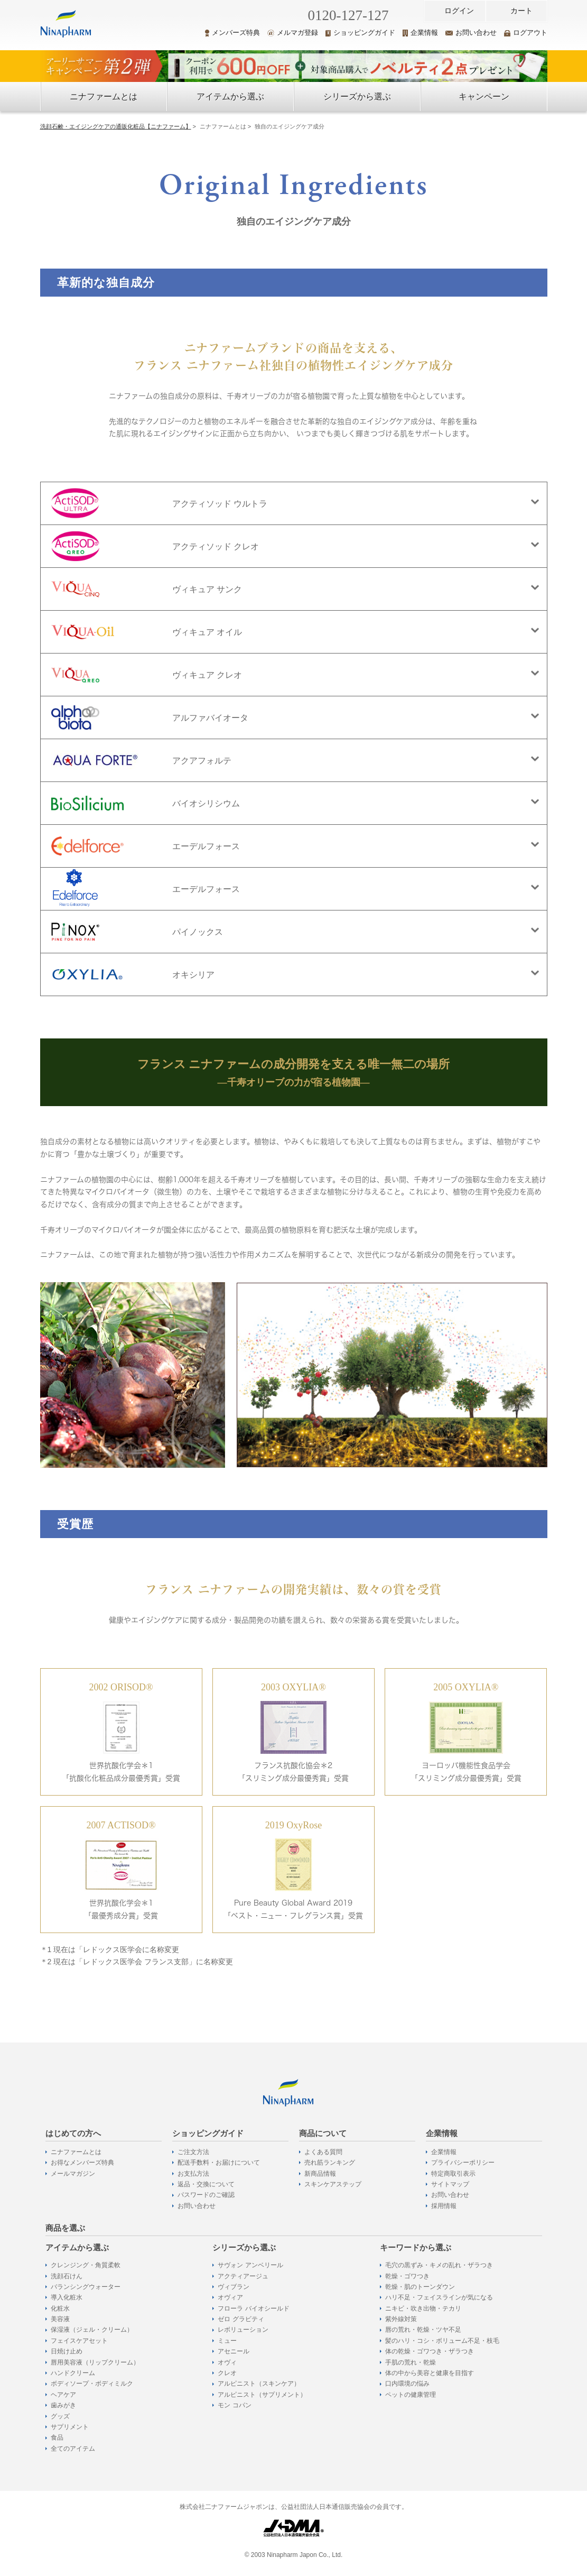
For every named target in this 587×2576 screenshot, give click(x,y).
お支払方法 (193, 2173)
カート (521, 11)
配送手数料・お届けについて (219, 2162)
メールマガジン (73, 2173)
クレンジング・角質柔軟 (85, 2265)
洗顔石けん (66, 2276)
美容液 (60, 2319)
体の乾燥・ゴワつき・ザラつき (429, 2351)
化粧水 (60, 2308)
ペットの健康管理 (410, 2394)
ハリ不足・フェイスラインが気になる (439, 2297)
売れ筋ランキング (329, 2162)
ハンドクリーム (73, 2373)
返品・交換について (206, 2184)
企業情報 (420, 32)
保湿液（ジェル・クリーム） (92, 2329)
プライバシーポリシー (463, 2162)
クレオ (227, 2373)
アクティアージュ (243, 2276)
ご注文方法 (193, 2152)
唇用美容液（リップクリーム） (95, 2362)
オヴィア (230, 2297)
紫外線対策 (401, 2319)
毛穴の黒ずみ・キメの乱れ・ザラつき (439, 2265)
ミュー (227, 2340)
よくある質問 (323, 2152)
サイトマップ (450, 2184)
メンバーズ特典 (232, 33)
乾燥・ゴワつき (407, 2276)
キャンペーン (484, 96)
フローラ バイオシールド (253, 2308)
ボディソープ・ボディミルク (92, 2383)
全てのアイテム (73, 2448)
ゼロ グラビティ (241, 2319)
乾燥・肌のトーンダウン (420, 2286)
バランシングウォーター (85, 2286)
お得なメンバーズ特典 (82, 2162)
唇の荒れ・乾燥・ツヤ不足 (423, 2329)
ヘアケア (63, 2394)
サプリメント (70, 2427)
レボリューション (243, 2329)
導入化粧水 (66, 2297)
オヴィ (227, 2362)
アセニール (233, 2351)
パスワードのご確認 (206, 2194)
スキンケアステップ (332, 2184)
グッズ (60, 2416)
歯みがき (63, 2405)
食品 (57, 2437)
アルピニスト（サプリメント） (262, 2394)
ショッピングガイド (360, 32)
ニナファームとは (103, 96)
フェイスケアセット (79, 2340)
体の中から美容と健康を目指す (429, 2373)
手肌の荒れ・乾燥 (410, 2362)
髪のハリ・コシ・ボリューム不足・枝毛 (442, 2340)
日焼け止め (66, 2351)
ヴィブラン (233, 2286)
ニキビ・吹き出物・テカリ (423, 2308)
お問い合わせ (471, 32)
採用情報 (443, 2206)
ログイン (459, 11)
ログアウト (525, 32)
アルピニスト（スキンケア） (259, 2383)
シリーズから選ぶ (357, 96)
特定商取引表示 (453, 2173)
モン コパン (234, 2405)
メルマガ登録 (292, 32)
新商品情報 (320, 2173)
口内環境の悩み (407, 2383)
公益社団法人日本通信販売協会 (325, 2506)
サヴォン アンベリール (250, 2265)
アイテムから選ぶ (230, 96)
